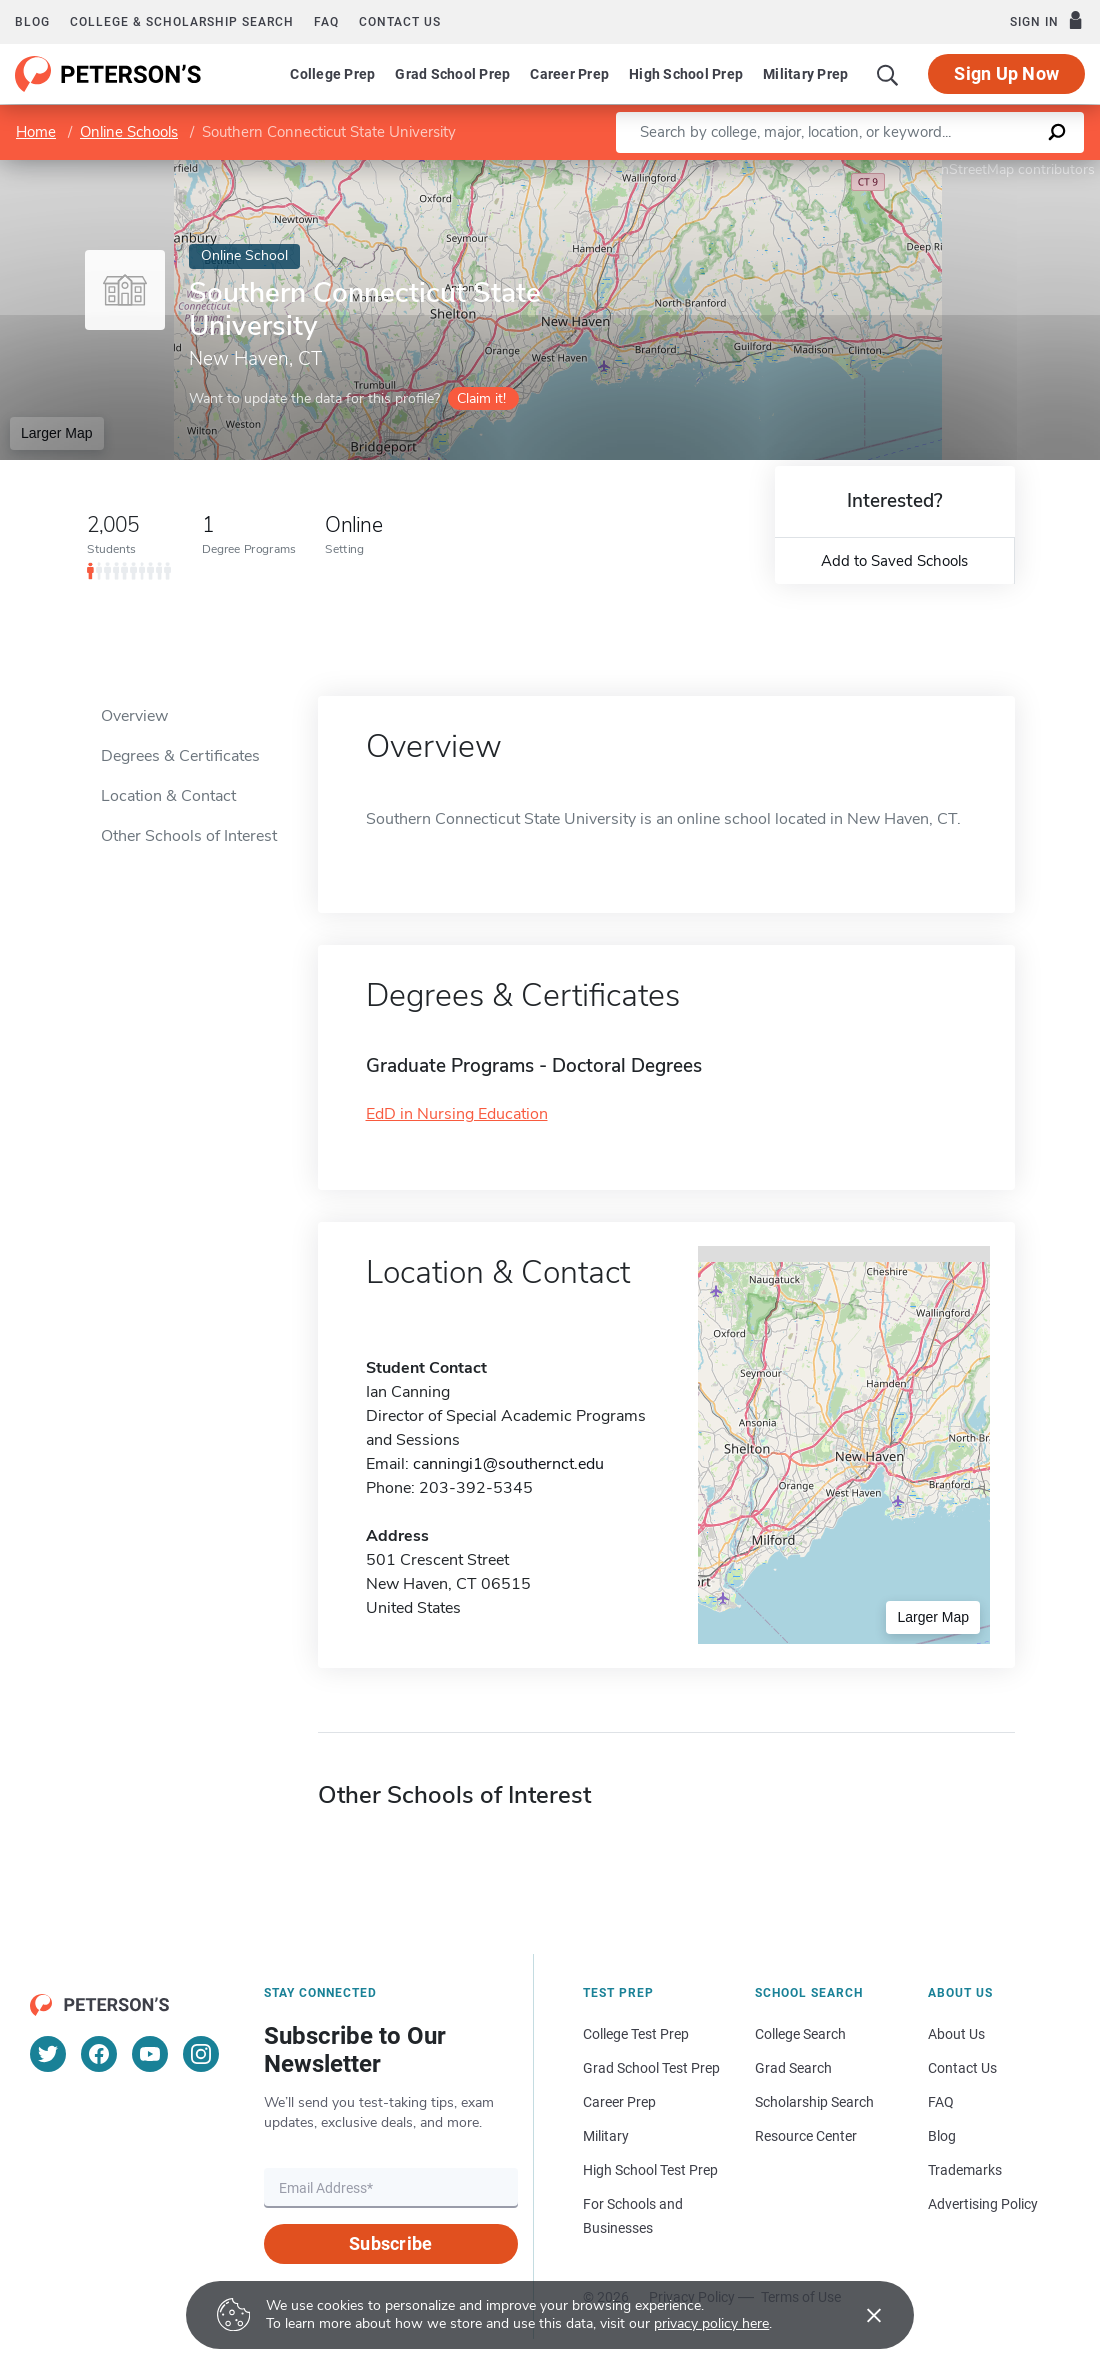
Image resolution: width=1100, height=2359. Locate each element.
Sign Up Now (1006, 73)
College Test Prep (636, 2034)
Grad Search (793, 2068)
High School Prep (686, 74)
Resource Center (806, 2136)
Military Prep (805, 74)
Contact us (400, 22)
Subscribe (390, 2243)
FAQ (326, 22)
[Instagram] (201, 2054)
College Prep (332, 74)
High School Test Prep (650, 2170)
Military (606, 2136)
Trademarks (965, 2170)
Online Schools (129, 132)
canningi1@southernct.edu (508, 1464)
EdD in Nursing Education (457, 1114)
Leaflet (858, 169)
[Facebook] (99, 2054)
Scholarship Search (814, 2102)
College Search (800, 2034)
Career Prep (569, 74)
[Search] (888, 74)
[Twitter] (48, 2054)
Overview (134, 716)
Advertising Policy (983, 2204)
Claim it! (481, 398)
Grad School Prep (452, 74)
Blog (32, 22)
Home (36, 132)
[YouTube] (150, 2054)
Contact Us (962, 2068)
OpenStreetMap (964, 169)
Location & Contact (168, 796)
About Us (956, 2034)
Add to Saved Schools (894, 561)
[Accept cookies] (860, 2315)
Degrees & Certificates (180, 756)
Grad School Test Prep (651, 2068)
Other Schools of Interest (189, 836)
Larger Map (57, 433)
